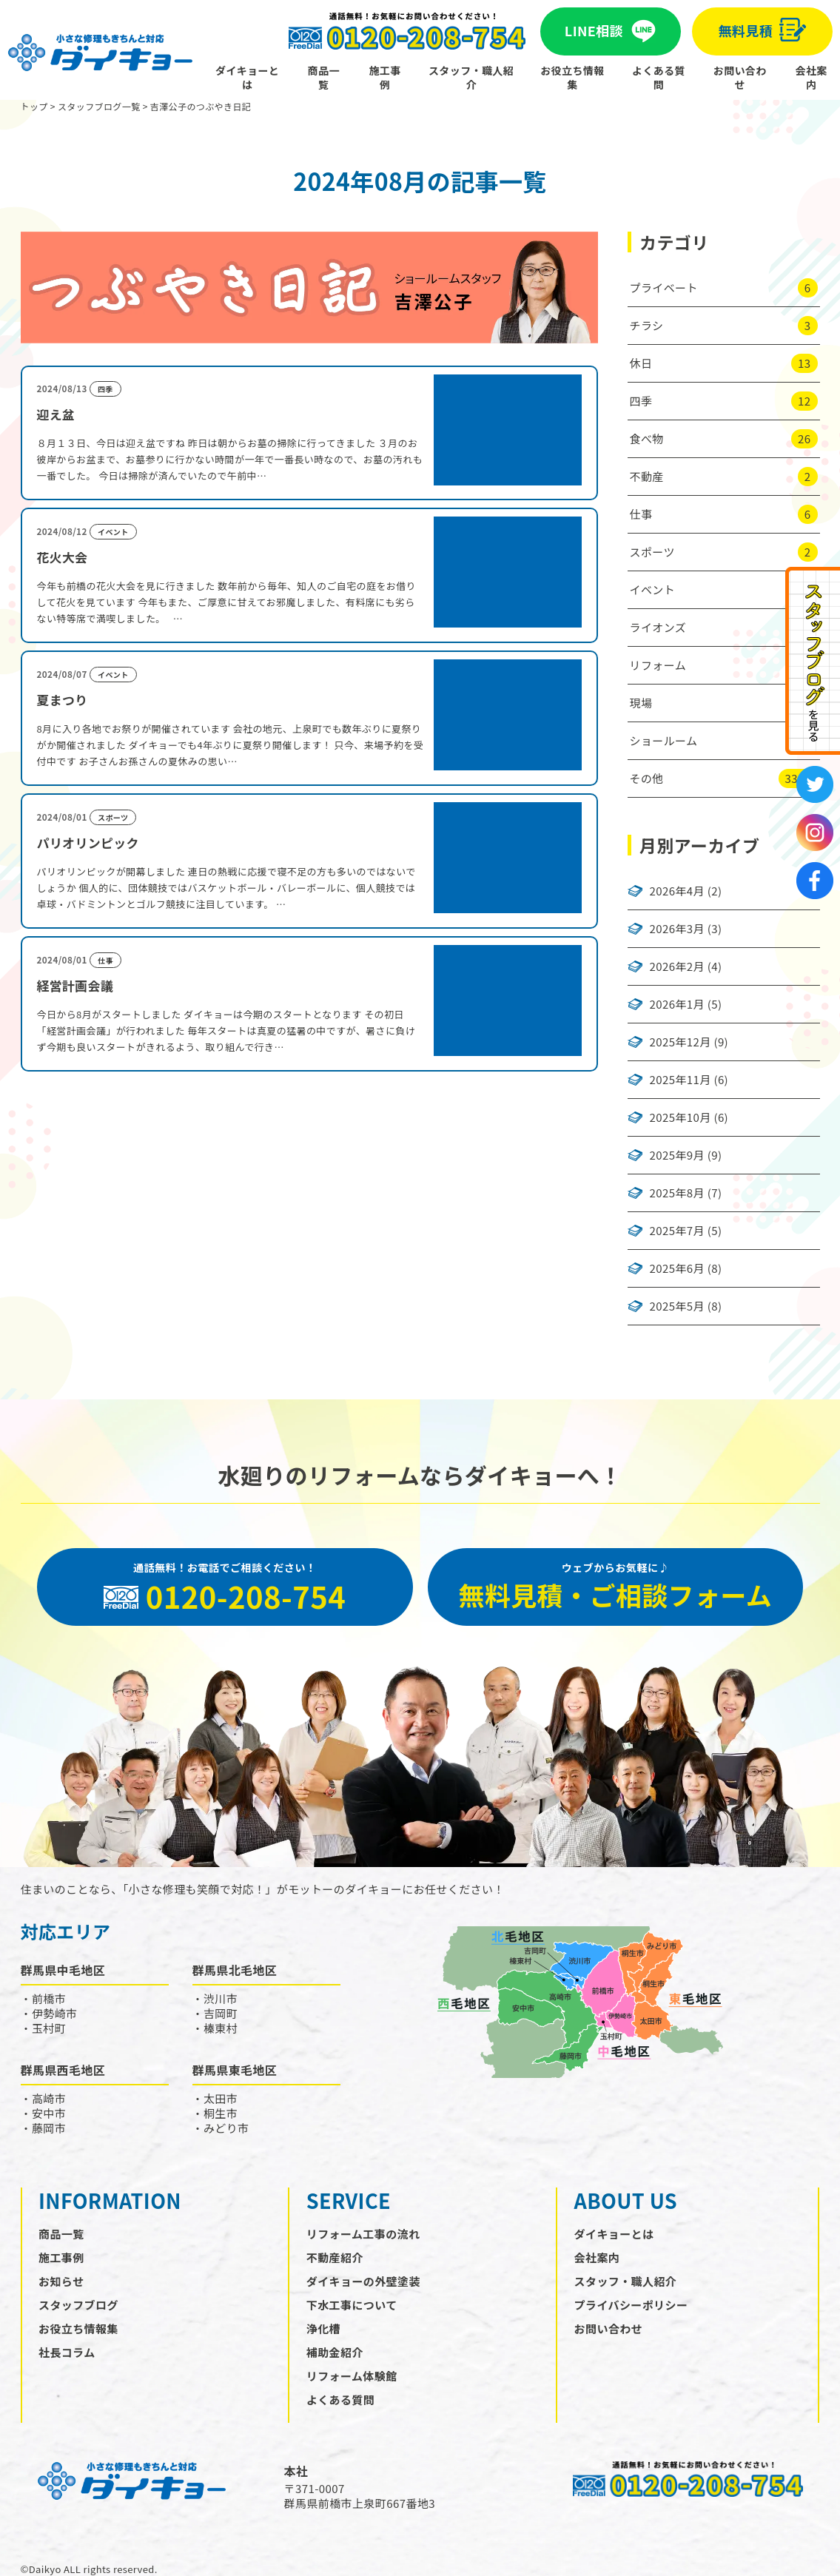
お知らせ (61, 2281)
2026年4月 (677, 891)
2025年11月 (680, 1079)
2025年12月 (680, 1042)
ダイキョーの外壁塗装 (363, 2281)
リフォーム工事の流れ (363, 2234)
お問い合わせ (740, 77)
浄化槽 (323, 2328)
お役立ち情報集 (572, 77)
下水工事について (351, 2305)
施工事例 (384, 77)
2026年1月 (677, 1004)
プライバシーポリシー (631, 2305)
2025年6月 (677, 1268)
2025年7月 (677, 1230)
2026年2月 (677, 966)
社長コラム (66, 2352)
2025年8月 (677, 1193)
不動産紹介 (334, 2257)
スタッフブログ (78, 2305)
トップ (34, 106)
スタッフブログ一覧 (99, 106)
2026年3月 (677, 928)
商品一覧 (324, 77)
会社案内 (811, 77)
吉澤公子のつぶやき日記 (200, 106)
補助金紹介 (334, 2352)
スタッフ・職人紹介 (471, 77)
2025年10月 (680, 1117)
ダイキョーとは (247, 77)
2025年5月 (677, 1306)
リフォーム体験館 (351, 2376)
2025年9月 (677, 1155)
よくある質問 (658, 77)
